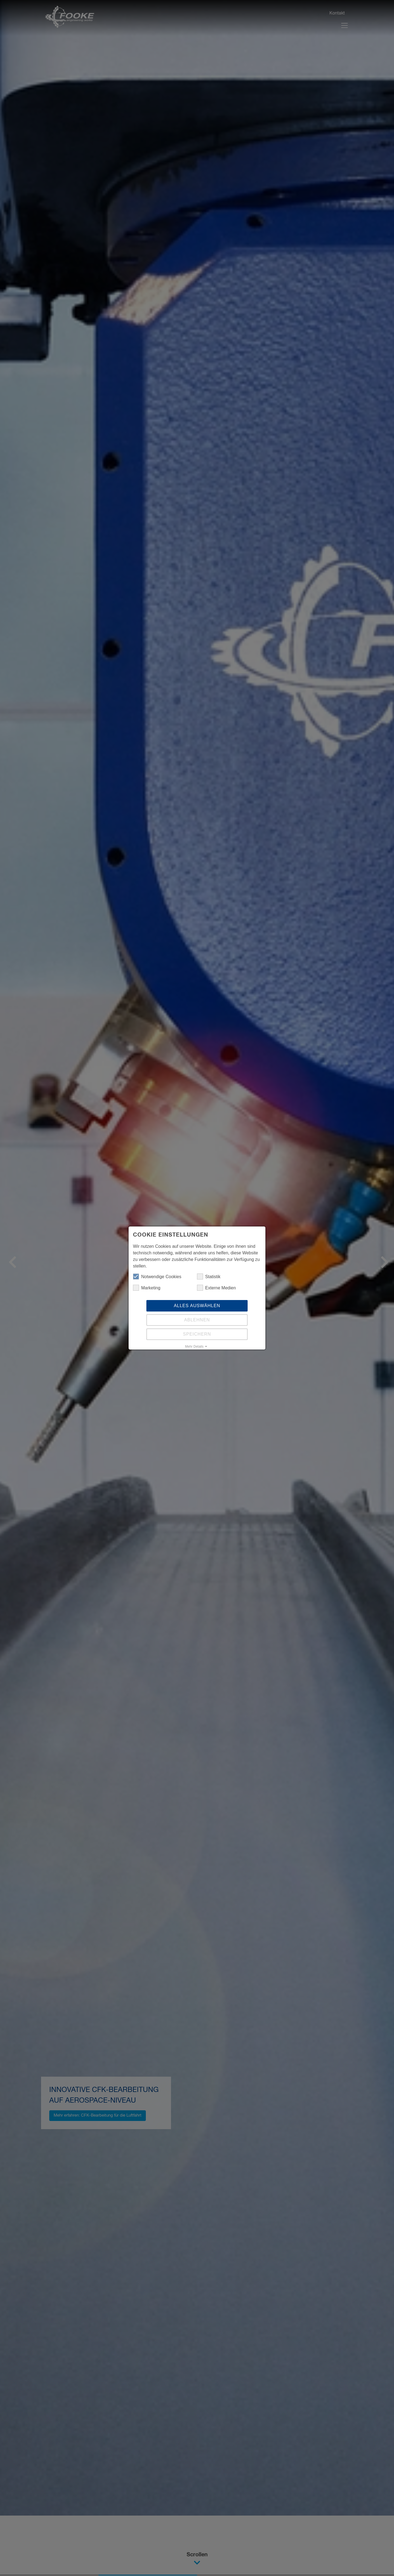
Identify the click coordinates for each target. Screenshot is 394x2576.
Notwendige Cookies (157, 1277)
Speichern (197, 1334)
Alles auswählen (197, 1305)
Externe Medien (216, 1288)
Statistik (209, 1277)
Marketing (146, 1288)
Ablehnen (197, 1320)
